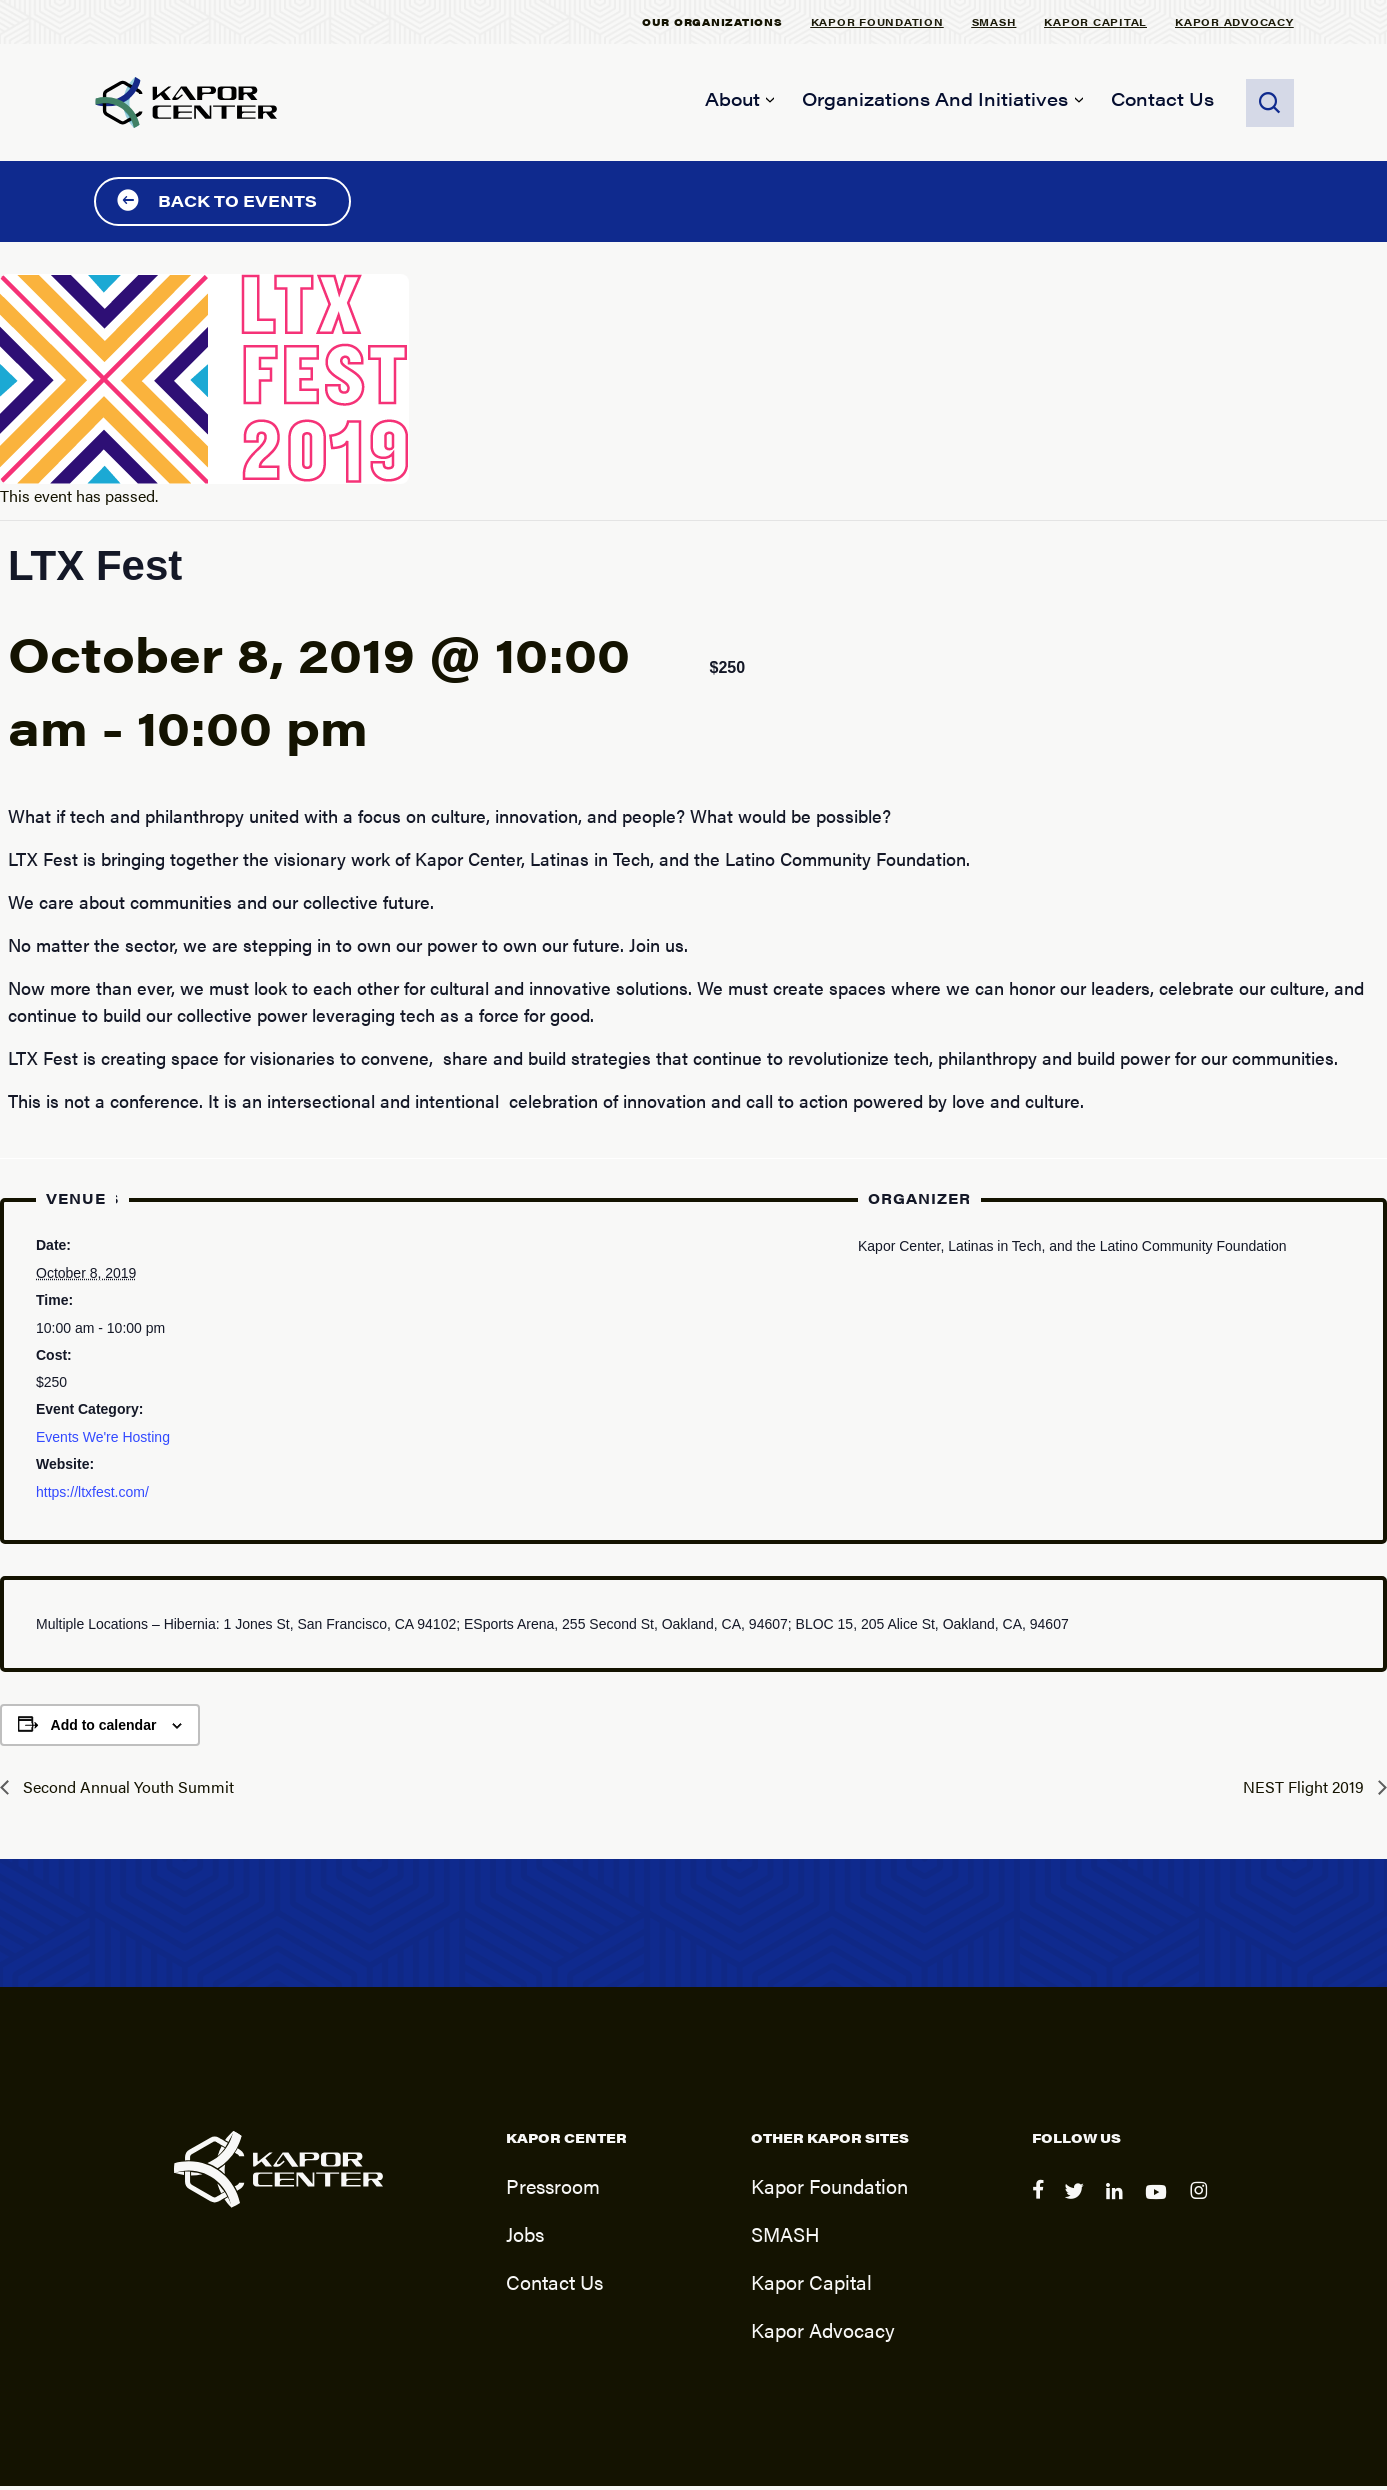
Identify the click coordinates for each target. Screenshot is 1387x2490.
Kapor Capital (1095, 21)
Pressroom (553, 2189)
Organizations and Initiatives (935, 99)
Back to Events (216, 204)
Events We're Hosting (103, 1440)
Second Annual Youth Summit (126, 1789)
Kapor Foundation (877, 21)
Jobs (525, 2237)
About (732, 99)
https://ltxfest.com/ (92, 1495)
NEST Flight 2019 (1305, 1789)
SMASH (994, 21)
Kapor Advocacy (1234, 21)
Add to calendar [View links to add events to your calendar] (104, 1728)
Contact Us (1162, 99)
